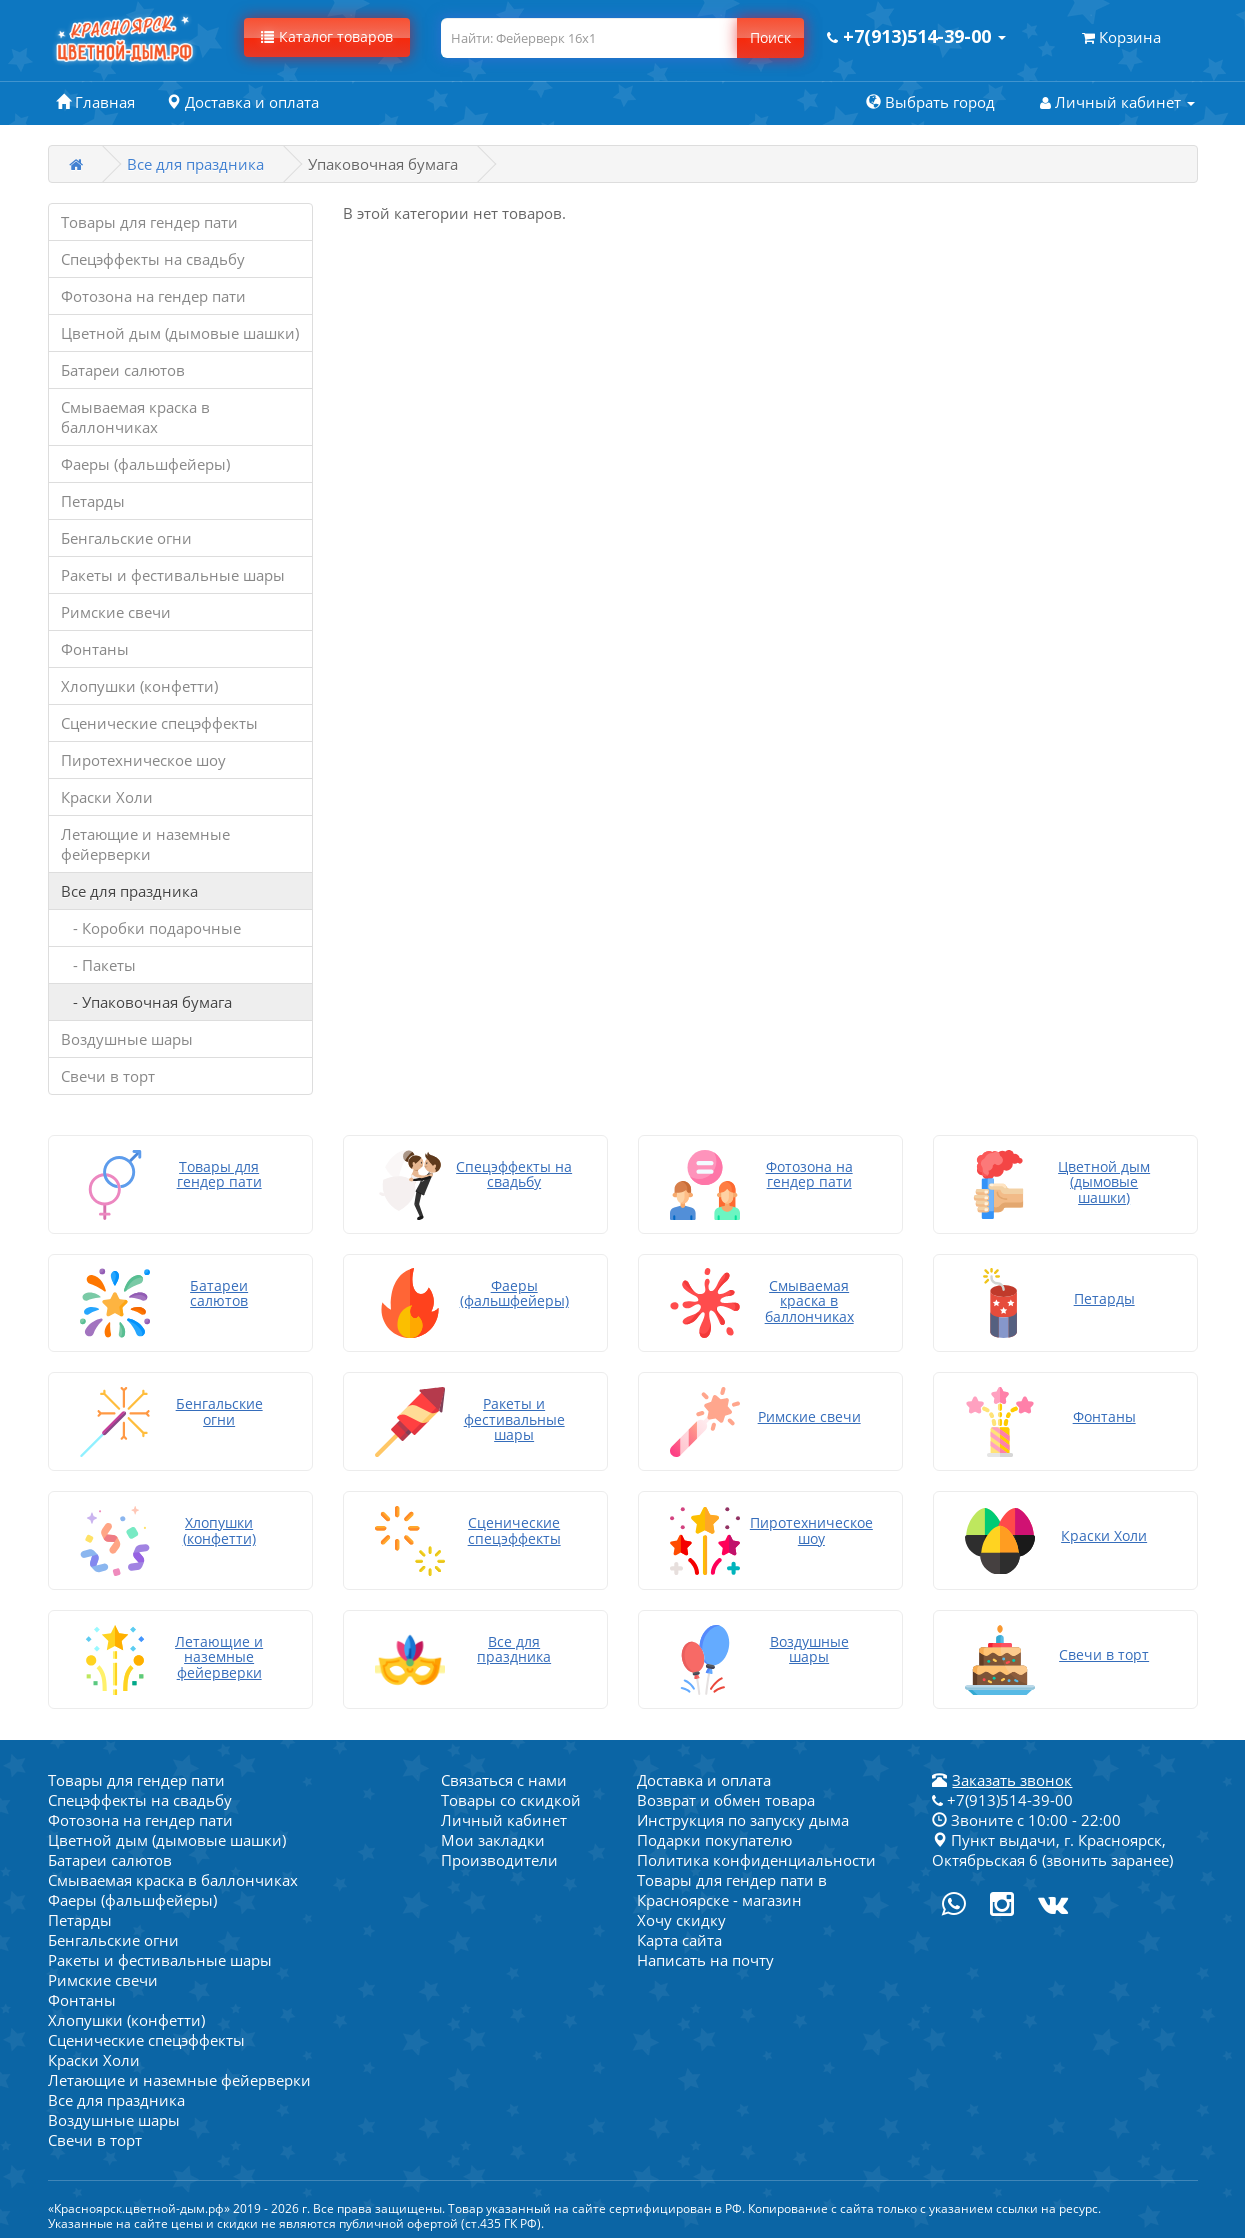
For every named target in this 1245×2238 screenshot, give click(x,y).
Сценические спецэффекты (159, 723)
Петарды (93, 501)
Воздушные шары (127, 1039)
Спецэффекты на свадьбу (153, 259)
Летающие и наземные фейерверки (145, 844)
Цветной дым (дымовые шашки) (180, 333)
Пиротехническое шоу (143, 760)
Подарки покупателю (714, 1836)
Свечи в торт (108, 1076)
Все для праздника (195, 164)
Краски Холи (107, 797)
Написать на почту (705, 1956)
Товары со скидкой (511, 1796)
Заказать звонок (1012, 1776)
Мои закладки (493, 1836)
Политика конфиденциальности (756, 1856)
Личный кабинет (504, 1816)
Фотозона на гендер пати (153, 296)
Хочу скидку (681, 1916)
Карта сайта (679, 1936)
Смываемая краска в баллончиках (135, 417)
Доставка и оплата (704, 1776)
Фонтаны (95, 649)
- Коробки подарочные (151, 928)
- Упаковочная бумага (146, 1002)
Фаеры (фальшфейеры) (145, 464)
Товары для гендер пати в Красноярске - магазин (732, 1886)
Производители (499, 1856)
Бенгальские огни (126, 538)
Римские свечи (116, 612)
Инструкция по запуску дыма (743, 1816)
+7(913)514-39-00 (1002, 1796)
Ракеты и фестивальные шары (173, 575)
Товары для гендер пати (149, 222)
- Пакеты (98, 965)
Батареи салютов (123, 370)
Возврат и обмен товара (726, 1796)
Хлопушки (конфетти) (139, 686)
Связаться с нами (504, 1776)
